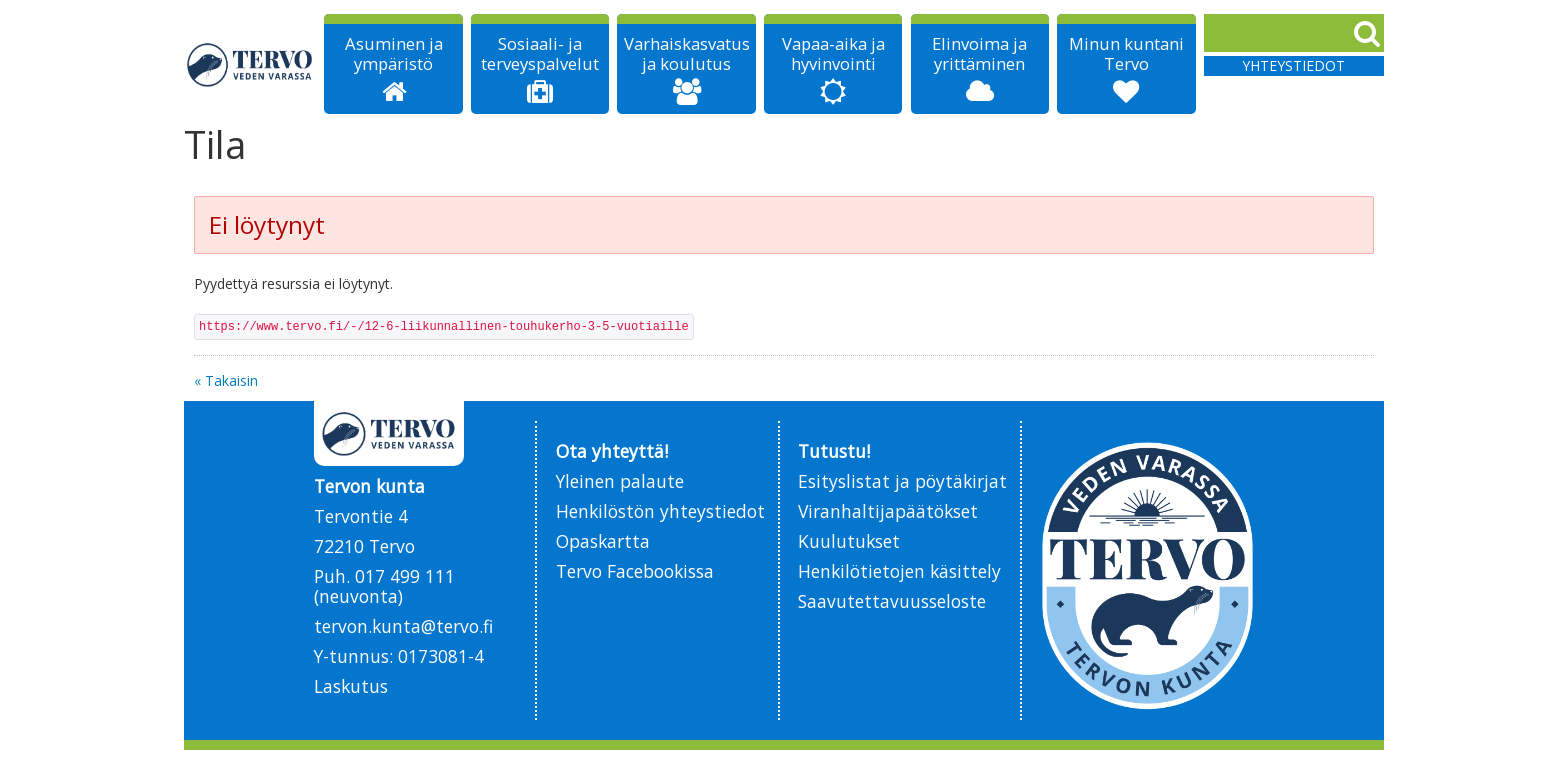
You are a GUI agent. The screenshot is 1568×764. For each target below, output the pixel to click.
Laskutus (351, 686)
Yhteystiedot (1293, 65)
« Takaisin (226, 380)
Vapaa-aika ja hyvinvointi (833, 54)
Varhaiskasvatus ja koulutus (687, 54)
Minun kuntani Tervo (1126, 54)
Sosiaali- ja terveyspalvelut (540, 54)
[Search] (1294, 33)
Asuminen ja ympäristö (394, 54)
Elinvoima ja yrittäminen (979, 54)
